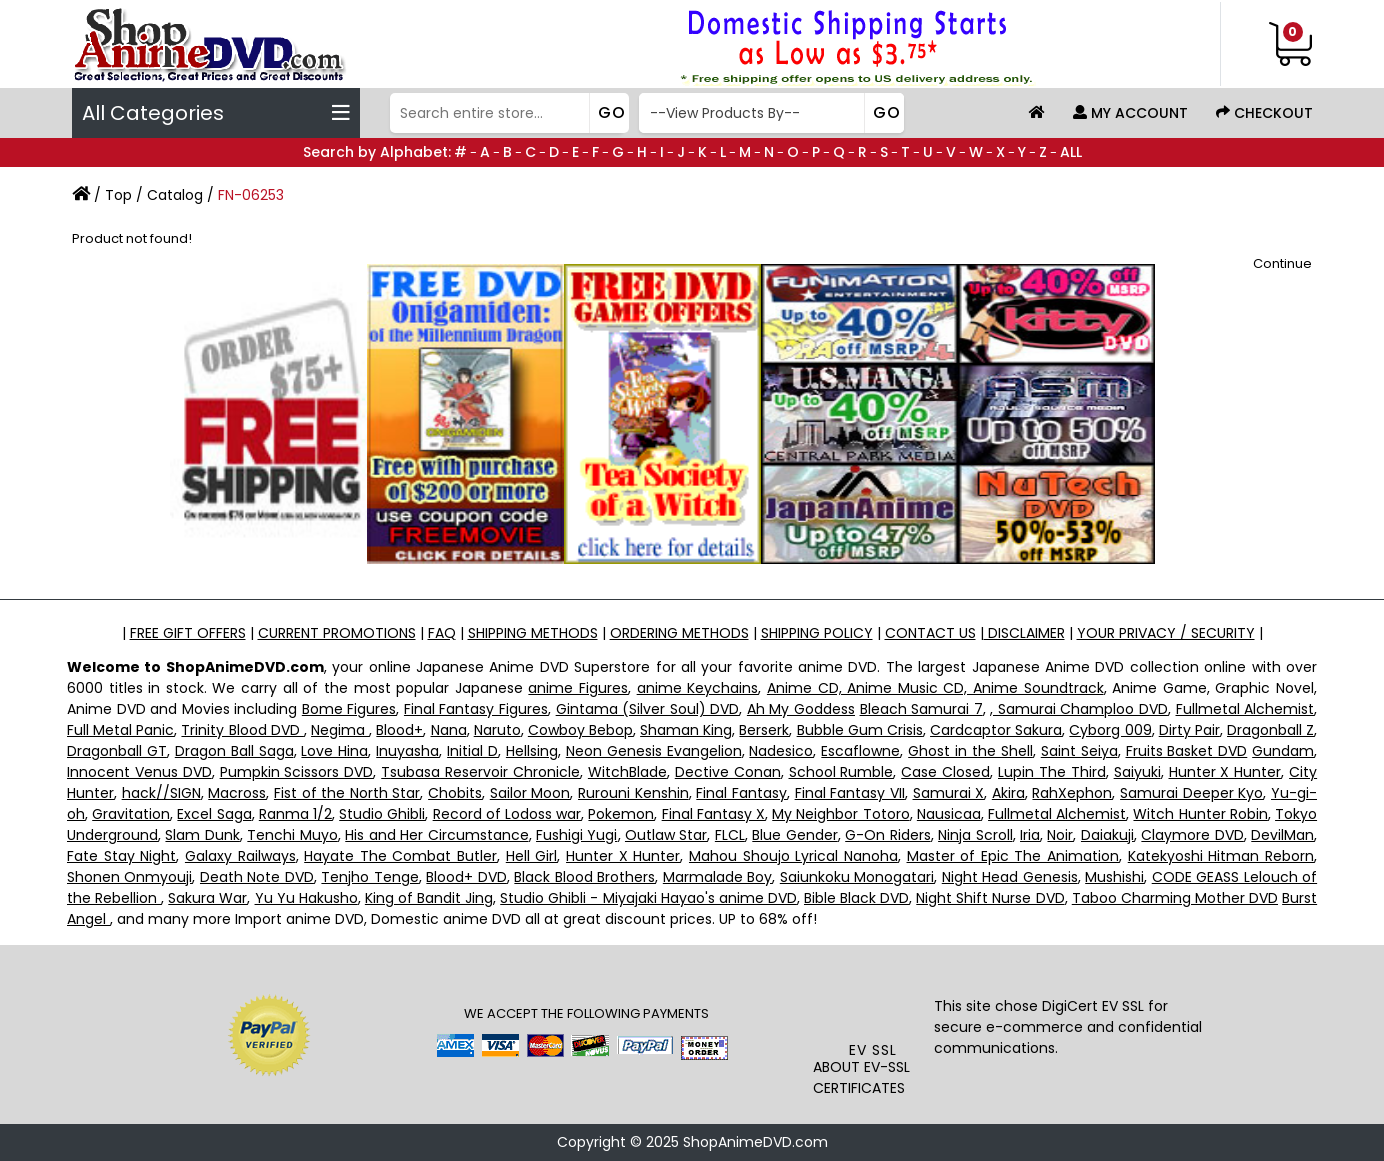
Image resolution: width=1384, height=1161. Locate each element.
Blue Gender (794, 835)
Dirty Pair (1189, 730)
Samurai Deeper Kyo (1191, 793)
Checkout (1264, 113)
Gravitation (131, 814)
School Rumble (841, 772)
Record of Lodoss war (507, 814)
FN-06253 (251, 195)
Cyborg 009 (1110, 730)
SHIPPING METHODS (533, 633)
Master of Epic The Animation (1013, 856)
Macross (237, 793)
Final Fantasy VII (850, 793)
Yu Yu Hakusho (306, 898)
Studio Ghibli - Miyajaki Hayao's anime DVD (648, 898)
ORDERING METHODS (679, 633)
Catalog (175, 195)
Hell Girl (532, 856)
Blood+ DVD (466, 877)
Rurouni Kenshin (633, 793)
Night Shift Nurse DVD (990, 898)
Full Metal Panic (120, 730)
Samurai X (949, 793)
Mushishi (1114, 877)
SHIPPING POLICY (817, 633)
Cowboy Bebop (580, 730)
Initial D (472, 751)
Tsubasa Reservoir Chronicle (480, 772)
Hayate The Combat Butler (400, 856)
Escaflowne (860, 751)
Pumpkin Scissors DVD (297, 772)
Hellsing (532, 751)
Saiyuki (1137, 772)
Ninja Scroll (975, 835)
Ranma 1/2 (295, 814)
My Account (1130, 113)
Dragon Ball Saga (234, 751)
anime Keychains (698, 688)
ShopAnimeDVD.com (755, 1142)
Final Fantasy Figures (476, 709)
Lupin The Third (1052, 772)
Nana (449, 730)
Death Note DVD (257, 877)
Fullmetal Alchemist (1245, 709)
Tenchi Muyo (292, 835)
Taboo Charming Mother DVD (1175, 898)
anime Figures (578, 688)
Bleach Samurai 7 (921, 709)
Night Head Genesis (1010, 877)
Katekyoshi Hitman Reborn (1221, 856)
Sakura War (207, 898)
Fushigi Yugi (576, 835)
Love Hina (334, 751)
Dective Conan (728, 772)
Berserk (764, 730)
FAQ (442, 633)
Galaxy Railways (240, 856)
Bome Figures (349, 709)
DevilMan (1282, 835)
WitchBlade (627, 772)
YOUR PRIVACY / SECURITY (1166, 633)
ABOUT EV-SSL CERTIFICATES (861, 1077)
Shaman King (686, 730)
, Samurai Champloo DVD (1079, 709)
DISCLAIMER (1024, 633)
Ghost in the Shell (970, 751)
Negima (340, 730)
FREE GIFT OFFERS (188, 633)
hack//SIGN (161, 793)
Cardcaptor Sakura (996, 730)
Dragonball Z (1270, 730)
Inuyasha (407, 751)
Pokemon (621, 814)
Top (118, 195)
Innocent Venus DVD (139, 772)
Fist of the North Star (347, 793)
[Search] (507, 113)
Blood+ (399, 730)
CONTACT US (930, 633)
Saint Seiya (1079, 751)
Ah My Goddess (801, 709)
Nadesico (781, 751)
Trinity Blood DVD (242, 730)
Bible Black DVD (856, 898)
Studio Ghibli (382, 814)
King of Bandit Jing (429, 898)
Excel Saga (214, 814)
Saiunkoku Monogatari (857, 877)
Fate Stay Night (121, 856)
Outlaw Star (666, 835)
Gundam (1283, 751)
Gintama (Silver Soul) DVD (648, 709)
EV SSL (873, 1050)
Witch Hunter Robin (1200, 814)
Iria (1030, 835)
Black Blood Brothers (584, 877)
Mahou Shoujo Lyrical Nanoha (793, 856)
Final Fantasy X (713, 814)
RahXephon (1072, 793)
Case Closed (945, 772)
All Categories (216, 113)
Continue (1282, 263)
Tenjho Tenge (369, 877)
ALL (1071, 152)
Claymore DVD (1192, 835)
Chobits (455, 793)
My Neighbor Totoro (840, 814)
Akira (1008, 793)
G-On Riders (887, 835)
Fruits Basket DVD (1187, 751)
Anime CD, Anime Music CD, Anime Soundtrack (935, 688)
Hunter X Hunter (1225, 772)
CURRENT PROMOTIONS (337, 633)
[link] (873, 999)
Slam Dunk (202, 835)
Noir (1060, 835)
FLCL (730, 835)
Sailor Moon (530, 793)
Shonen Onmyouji (129, 877)
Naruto (497, 730)
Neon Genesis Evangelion (654, 751)
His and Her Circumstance (436, 835)
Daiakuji (1107, 835)
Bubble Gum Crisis (860, 730)
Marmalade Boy (717, 877)
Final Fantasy (741, 793)
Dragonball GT (117, 751)
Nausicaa (949, 814)
